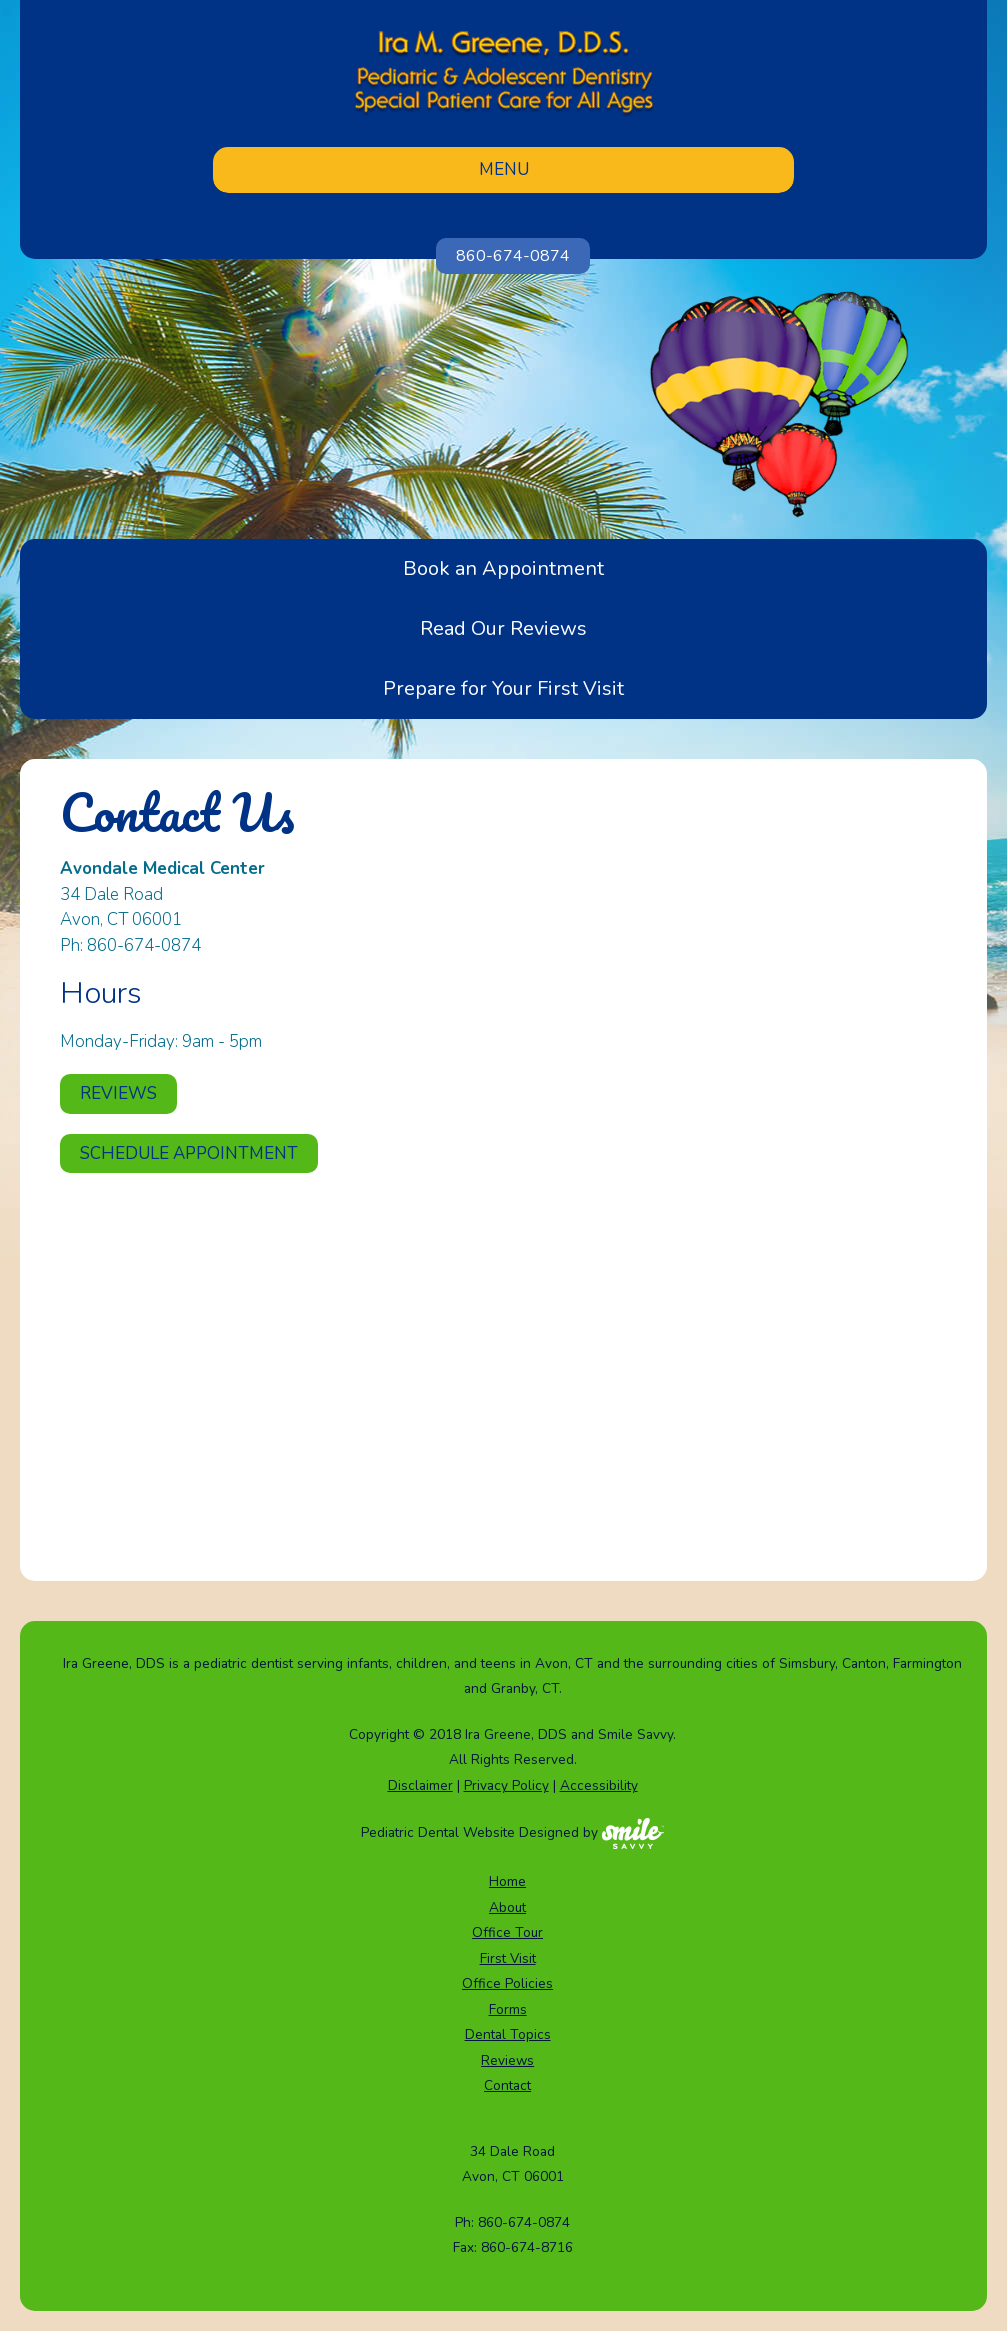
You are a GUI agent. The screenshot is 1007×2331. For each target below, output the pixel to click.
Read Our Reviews (503, 628)
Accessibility (599, 1785)
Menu (504, 169)
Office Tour (507, 1932)
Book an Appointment (503, 568)
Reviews (118, 1093)
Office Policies (507, 1983)
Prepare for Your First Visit (503, 688)
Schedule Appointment (189, 1153)
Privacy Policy (506, 1785)
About (507, 1907)
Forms (508, 2009)
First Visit (508, 1958)
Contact (507, 2085)
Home (507, 1881)
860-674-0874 (513, 256)
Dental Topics (508, 2034)
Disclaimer (420, 1785)
